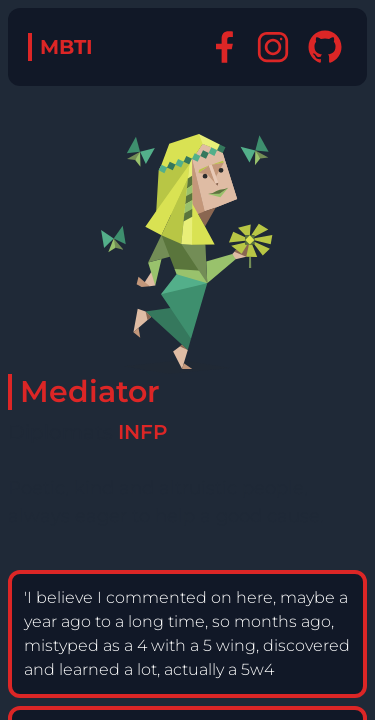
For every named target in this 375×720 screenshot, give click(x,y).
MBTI (66, 47)
